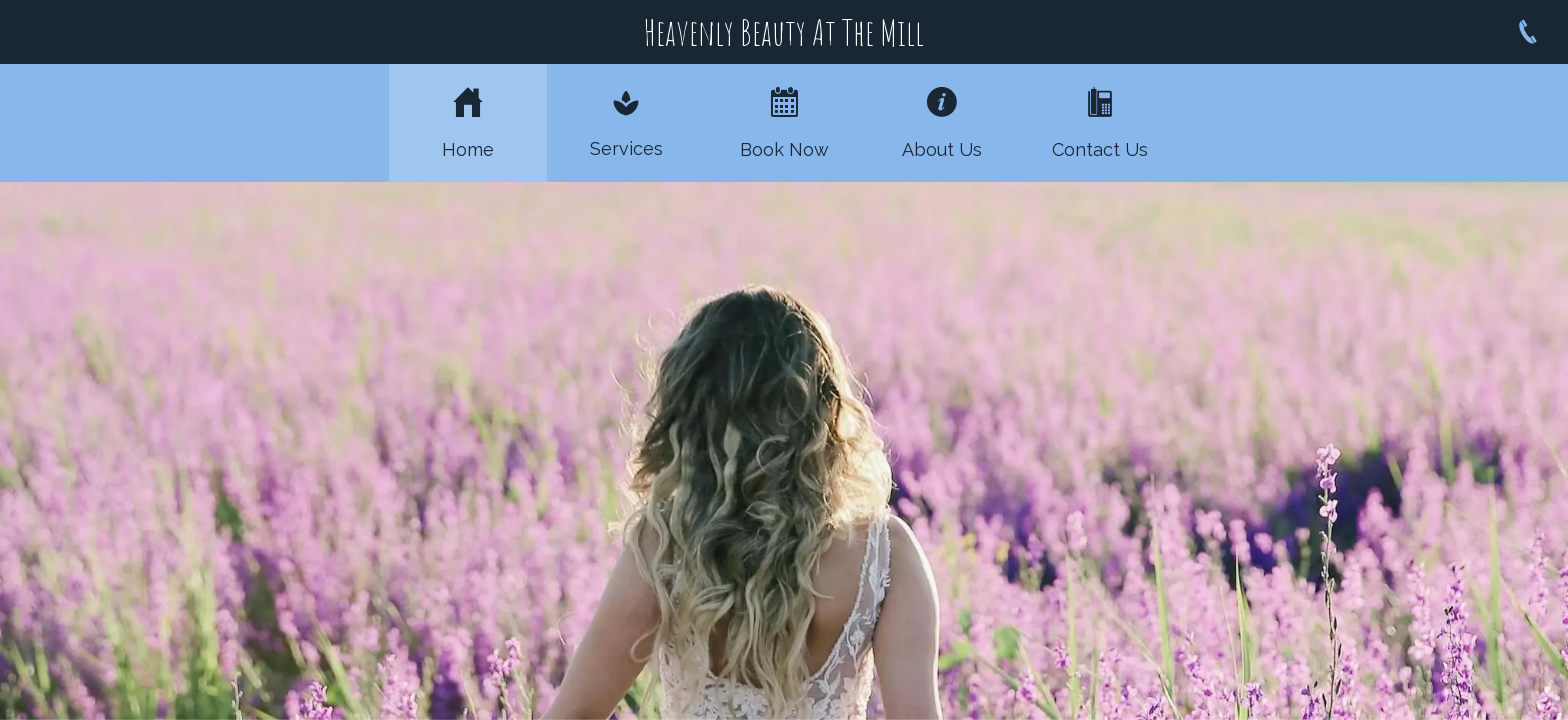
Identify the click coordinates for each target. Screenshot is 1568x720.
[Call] (1528, 32)
